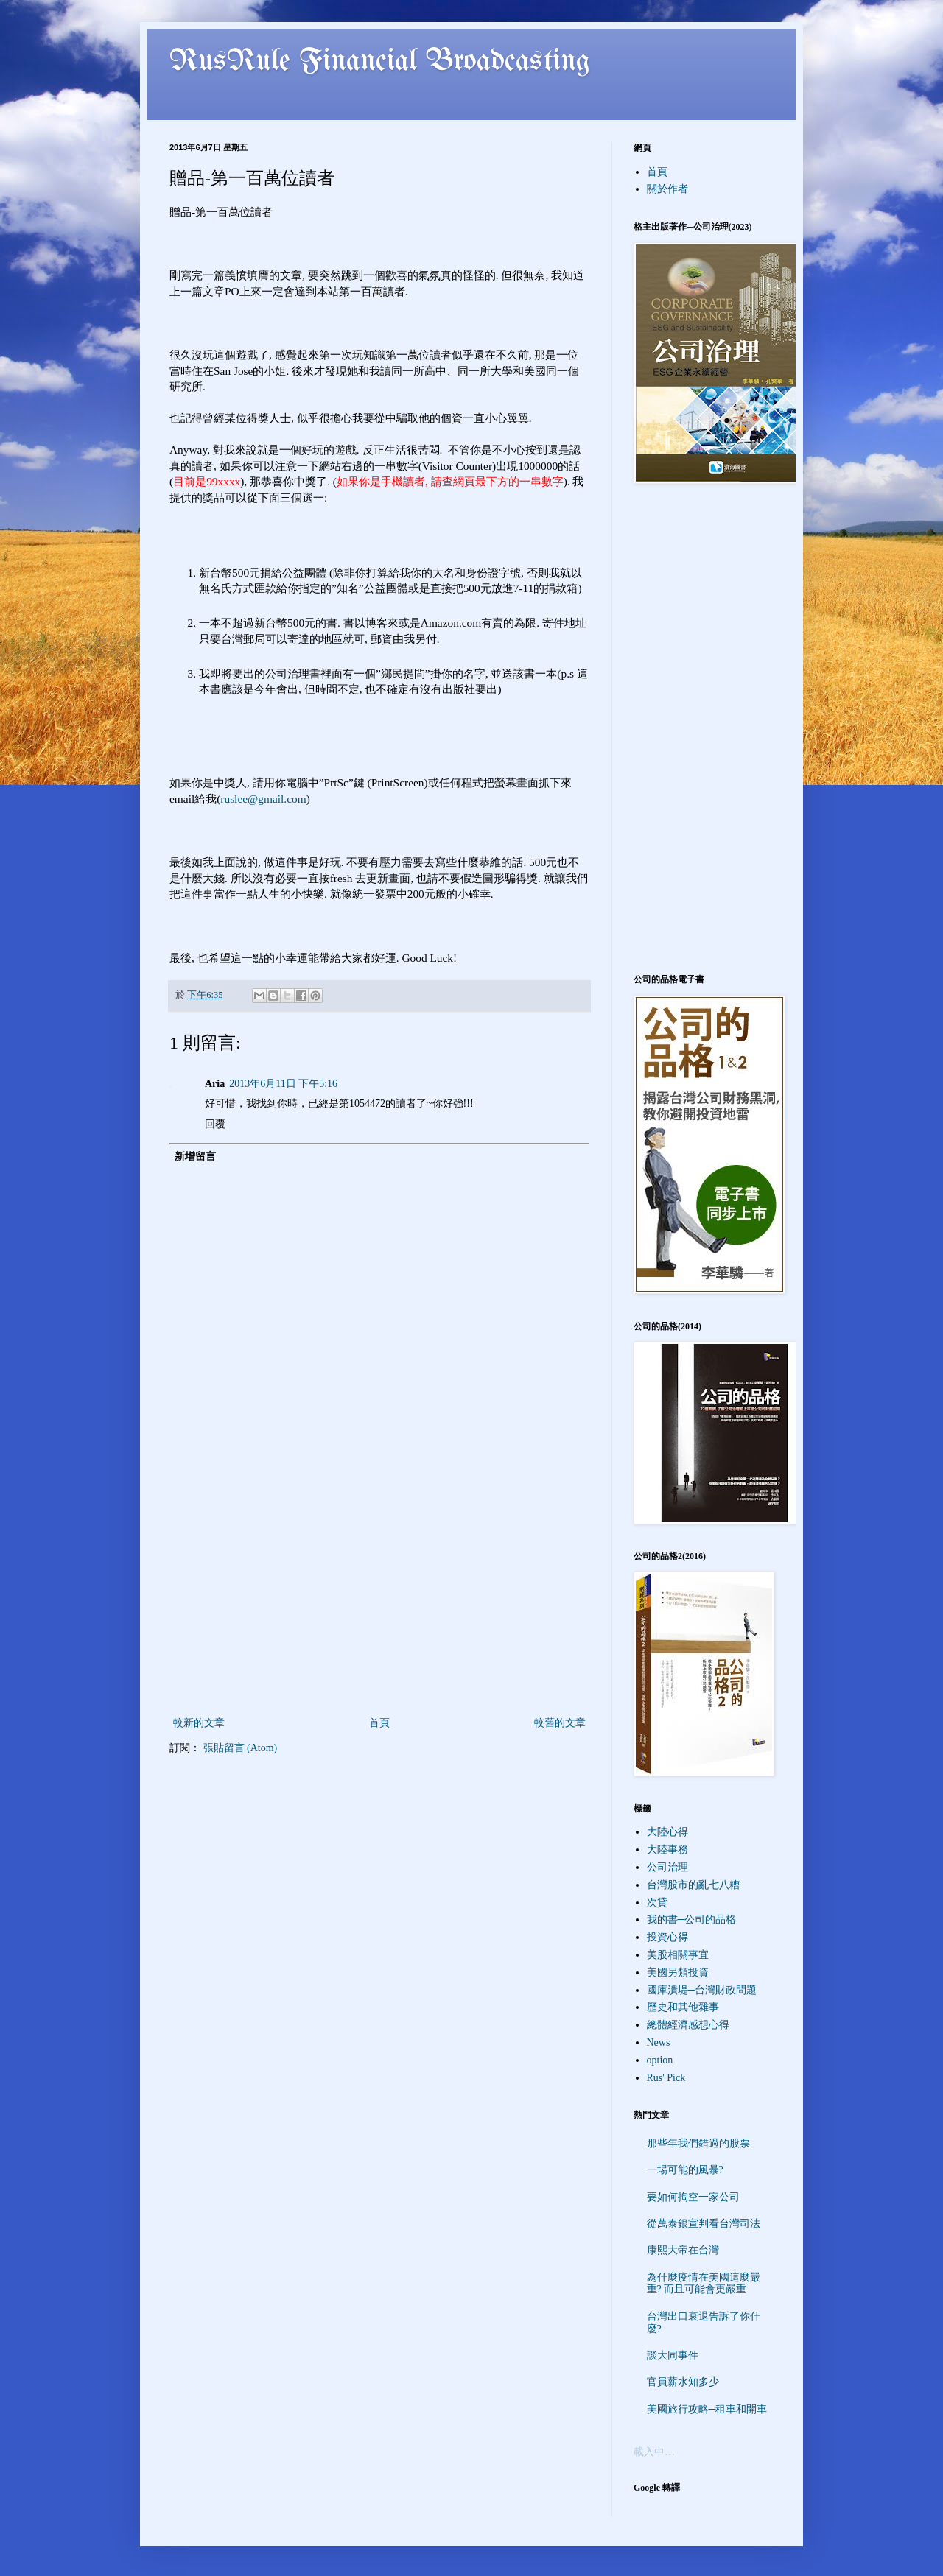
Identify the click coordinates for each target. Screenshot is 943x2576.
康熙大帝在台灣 (683, 2250)
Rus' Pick (666, 2077)
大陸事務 (667, 1849)
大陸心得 (667, 1831)
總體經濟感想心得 (688, 2024)
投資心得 (667, 1937)
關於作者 (667, 188)
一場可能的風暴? (685, 2169)
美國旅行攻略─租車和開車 (707, 2409)
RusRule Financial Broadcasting (380, 62)
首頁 (379, 1722)
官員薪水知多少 (683, 2381)
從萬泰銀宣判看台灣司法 (703, 2223)
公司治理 (667, 1867)
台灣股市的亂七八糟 (693, 1884)
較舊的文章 (560, 1722)
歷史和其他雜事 (683, 2007)
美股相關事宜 (678, 1954)
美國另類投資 (678, 1972)
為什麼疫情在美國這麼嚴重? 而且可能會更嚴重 (703, 2283)
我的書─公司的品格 (692, 1919)
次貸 (657, 1902)
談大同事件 (672, 2355)
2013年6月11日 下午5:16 (283, 1083)
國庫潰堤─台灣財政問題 (702, 1990)
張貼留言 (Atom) (240, 1747)
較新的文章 (199, 1722)
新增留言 (195, 1156)
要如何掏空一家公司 (693, 2197)
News (658, 2042)
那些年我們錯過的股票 (698, 2143)
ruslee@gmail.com (263, 798)
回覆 (215, 1124)
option (660, 2060)
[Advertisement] (379, 1603)
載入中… (654, 2451)
